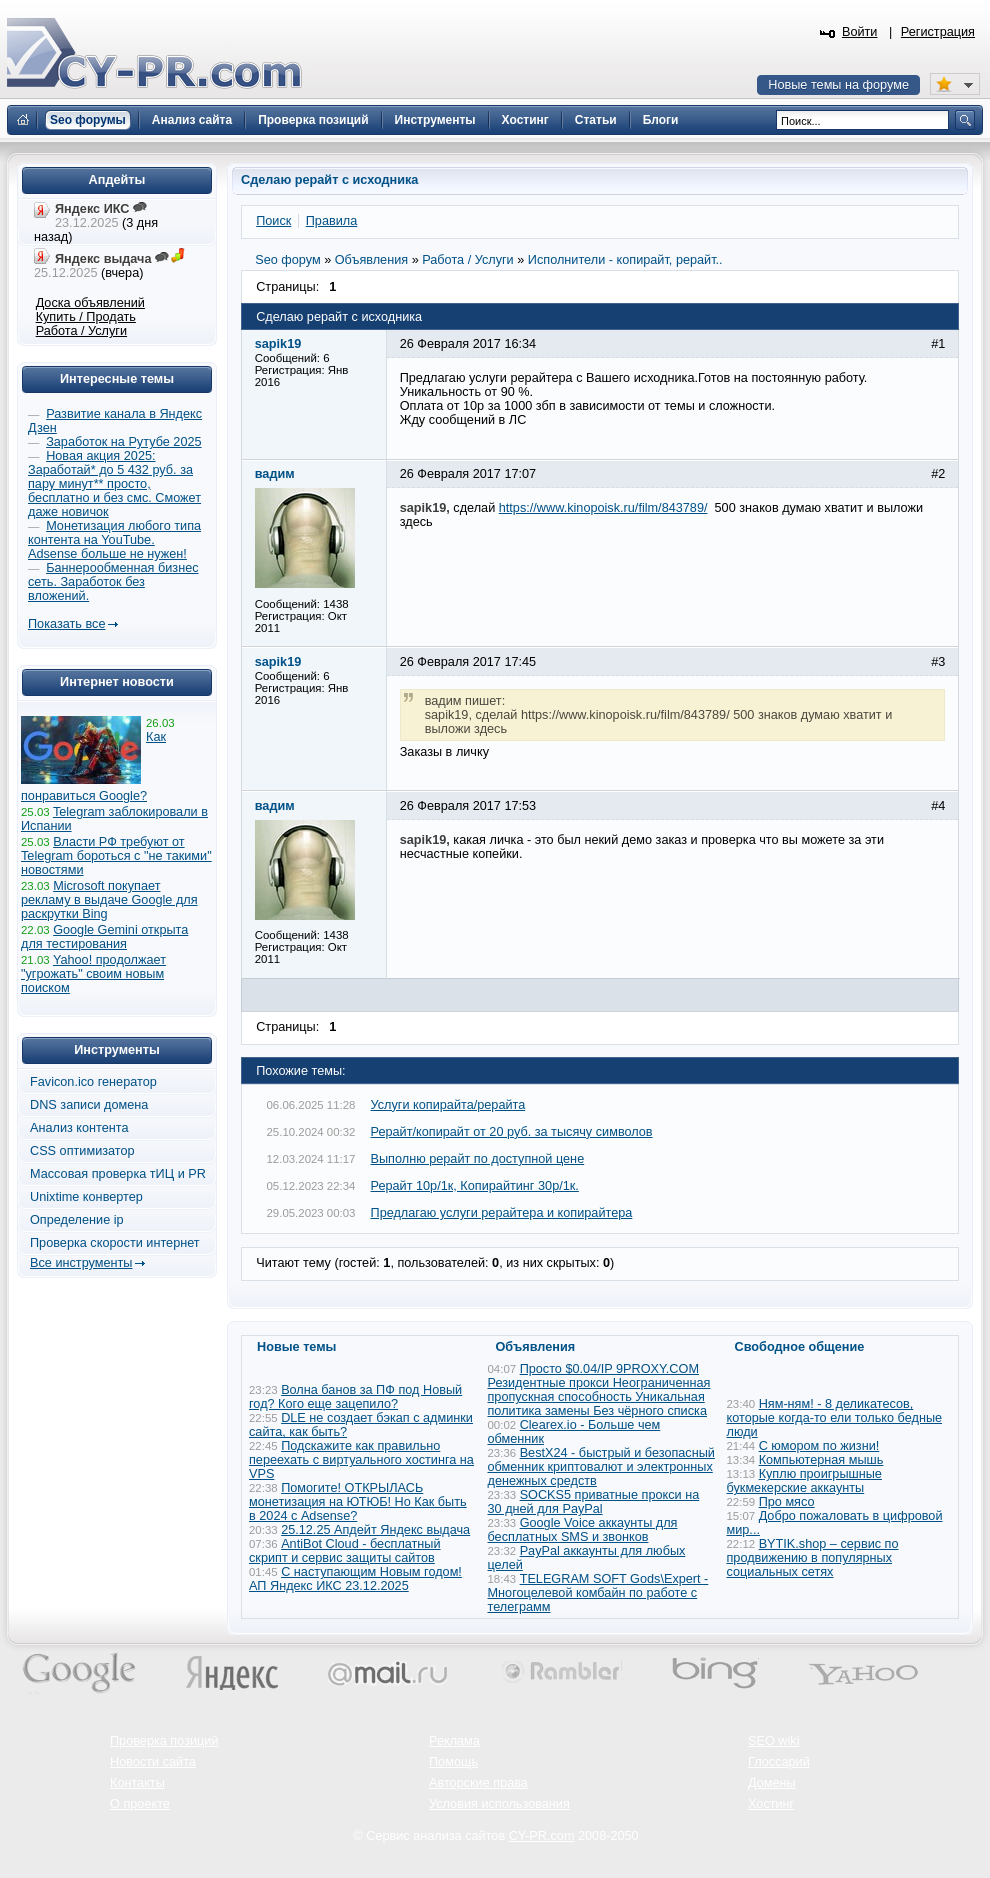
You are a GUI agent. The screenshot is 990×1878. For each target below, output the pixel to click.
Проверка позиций (164, 1741)
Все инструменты (81, 1263)
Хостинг (771, 1804)
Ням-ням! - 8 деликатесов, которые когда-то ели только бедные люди (835, 1418)
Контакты (137, 1783)
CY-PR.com (542, 1836)
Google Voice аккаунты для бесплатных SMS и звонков (583, 1530)
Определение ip (77, 1220)
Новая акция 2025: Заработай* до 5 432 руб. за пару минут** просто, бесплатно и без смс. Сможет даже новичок (114, 484)
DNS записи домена (89, 1105)
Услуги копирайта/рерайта (448, 1105)
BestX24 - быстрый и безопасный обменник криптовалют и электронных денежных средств (601, 1467)
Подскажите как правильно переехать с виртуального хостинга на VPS (361, 1460)
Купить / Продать (86, 317)
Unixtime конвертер (86, 1197)
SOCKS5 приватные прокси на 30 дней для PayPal (594, 1502)
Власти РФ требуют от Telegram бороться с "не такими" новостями (116, 856)
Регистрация (938, 32)
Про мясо (787, 1502)
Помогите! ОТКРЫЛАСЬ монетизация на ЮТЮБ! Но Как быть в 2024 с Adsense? (358, 1502)
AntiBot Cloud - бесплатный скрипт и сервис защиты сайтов (345, 1551)
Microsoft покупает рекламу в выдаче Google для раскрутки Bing (109, 900)
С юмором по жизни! (819, 1446)
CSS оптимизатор (82, 1151)
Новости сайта (153, 1762)
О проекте (140, 1804)
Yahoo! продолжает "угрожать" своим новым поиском (93, 974)
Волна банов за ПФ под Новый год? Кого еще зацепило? (355, 1397)
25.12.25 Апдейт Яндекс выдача (375, 1530)
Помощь (453, 1762)
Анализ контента (79, 1128)
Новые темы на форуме (838, 85)
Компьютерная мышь (821, 1460)
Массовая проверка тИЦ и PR (118, 1174)
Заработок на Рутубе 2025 (123, 442)
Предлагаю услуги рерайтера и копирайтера (502, 1213)
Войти (860, 32)
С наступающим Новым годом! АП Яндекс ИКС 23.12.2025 (355, 1579)
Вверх (870, 1808)
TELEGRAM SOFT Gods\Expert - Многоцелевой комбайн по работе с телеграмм (598, 1593)
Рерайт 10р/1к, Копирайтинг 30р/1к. (475, 1186)
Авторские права (478, 1783)
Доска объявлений (90, 303)
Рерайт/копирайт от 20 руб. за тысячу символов (512, 1132)
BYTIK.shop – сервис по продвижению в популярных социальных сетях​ (813, 1558)
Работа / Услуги (81, 331)
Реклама (454, 1741)
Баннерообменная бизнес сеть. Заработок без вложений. (113, 582)
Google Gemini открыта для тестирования (104, 937)
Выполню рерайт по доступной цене (478, 1159)
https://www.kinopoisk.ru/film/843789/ (603, 508)
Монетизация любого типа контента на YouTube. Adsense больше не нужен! (114, 540)
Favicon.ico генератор (93, 1082)
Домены (772, 1783)
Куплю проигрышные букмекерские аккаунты (804, 1481)
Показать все (66, 624)
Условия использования (499, 1804)
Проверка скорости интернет (115, 1243)
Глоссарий (779, 1762)
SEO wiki (773, 1741)
